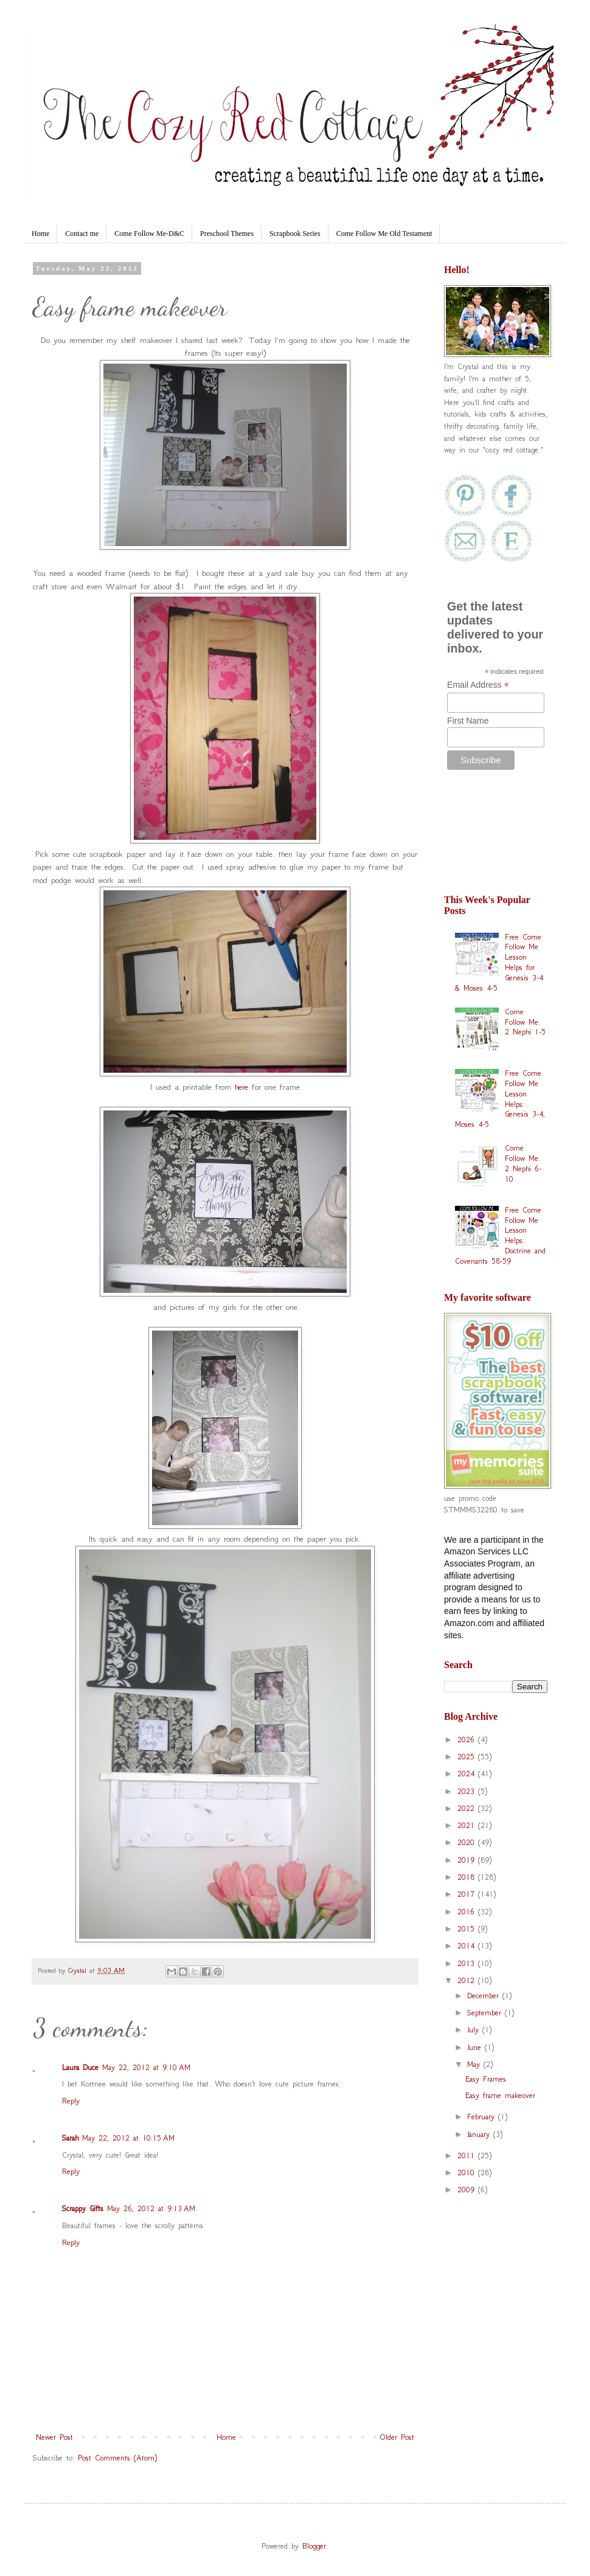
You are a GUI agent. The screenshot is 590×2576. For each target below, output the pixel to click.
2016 (467, 1911)
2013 (467, 1963)
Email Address (478, 685)
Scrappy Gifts (82, 2208)
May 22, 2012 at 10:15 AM (128, 2137)
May (475, 2064)
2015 (467, 1928)
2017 (467, 1894)
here (241, 1087)
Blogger (314, 2545)
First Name (467, 720)
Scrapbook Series (295, 233)
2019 (467, 1859)
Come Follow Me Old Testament (384, 233)
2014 (467, 1945)
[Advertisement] (495, 838)
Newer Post (54, 2437)
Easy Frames (485, 2078)
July (474, 2029)
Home (40, 233)
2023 (467, 1791)
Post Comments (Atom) (117, 2457)
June (476, 2047)
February (482, 2116)
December (484, 1995)
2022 (467, 1808)
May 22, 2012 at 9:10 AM (146, 2067)
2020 (467, 1842)
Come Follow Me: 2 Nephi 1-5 (525, 1022)
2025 (467, 1756)
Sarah (70, 2137)
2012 (467, 1980)
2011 (467, 2155)
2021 (467, 1825)
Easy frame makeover (500, 2095)
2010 (467, 2172)
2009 (467, 2189)
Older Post (397, 2437)
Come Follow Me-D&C (149, 233)
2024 (467, 1773)
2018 (467, 1877)
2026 (467, 1739)
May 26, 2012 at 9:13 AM (151, 2208)
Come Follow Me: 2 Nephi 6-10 (523, 1163)
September (486, 2012)
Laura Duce (80, 2067)
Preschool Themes (227, 233)
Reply (71, 2100)
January (480, 2134)
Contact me (82, 233)
